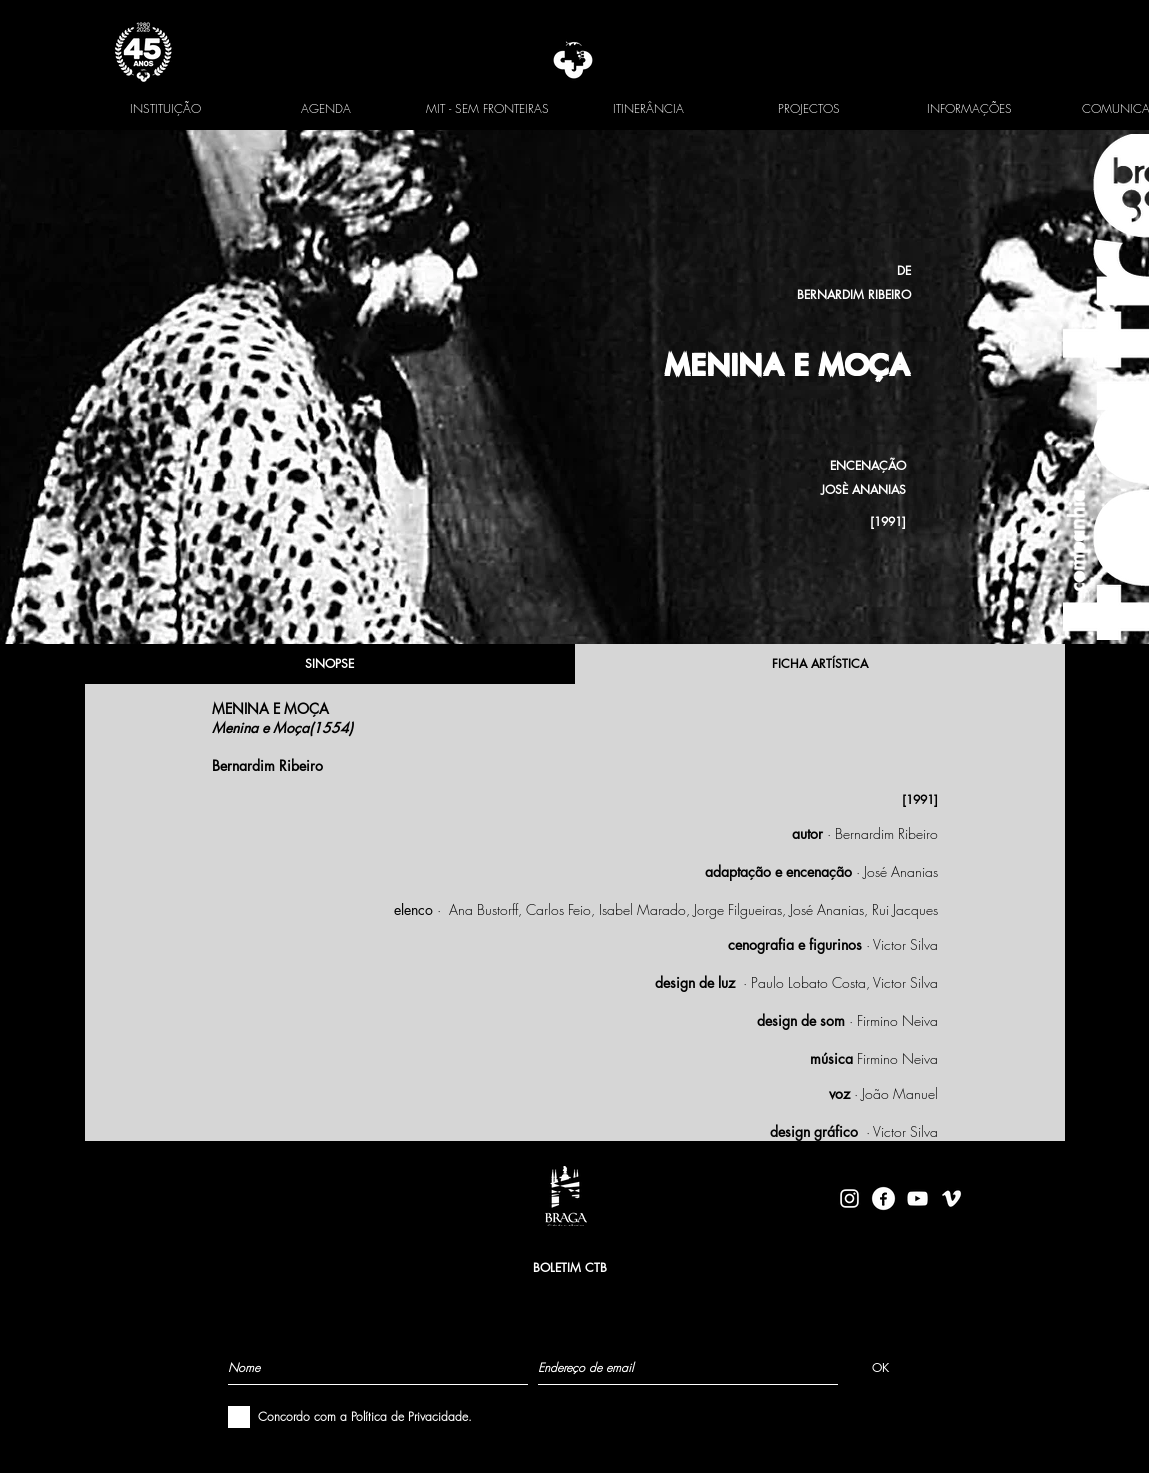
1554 (331, 727)
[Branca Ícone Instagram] (849, 1198)
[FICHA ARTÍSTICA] (820, 664)
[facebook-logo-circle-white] (883, 1198)
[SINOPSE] (330, 664)
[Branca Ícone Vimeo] (951, 1198)
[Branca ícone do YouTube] (917, 1198)
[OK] (880, 1367)
